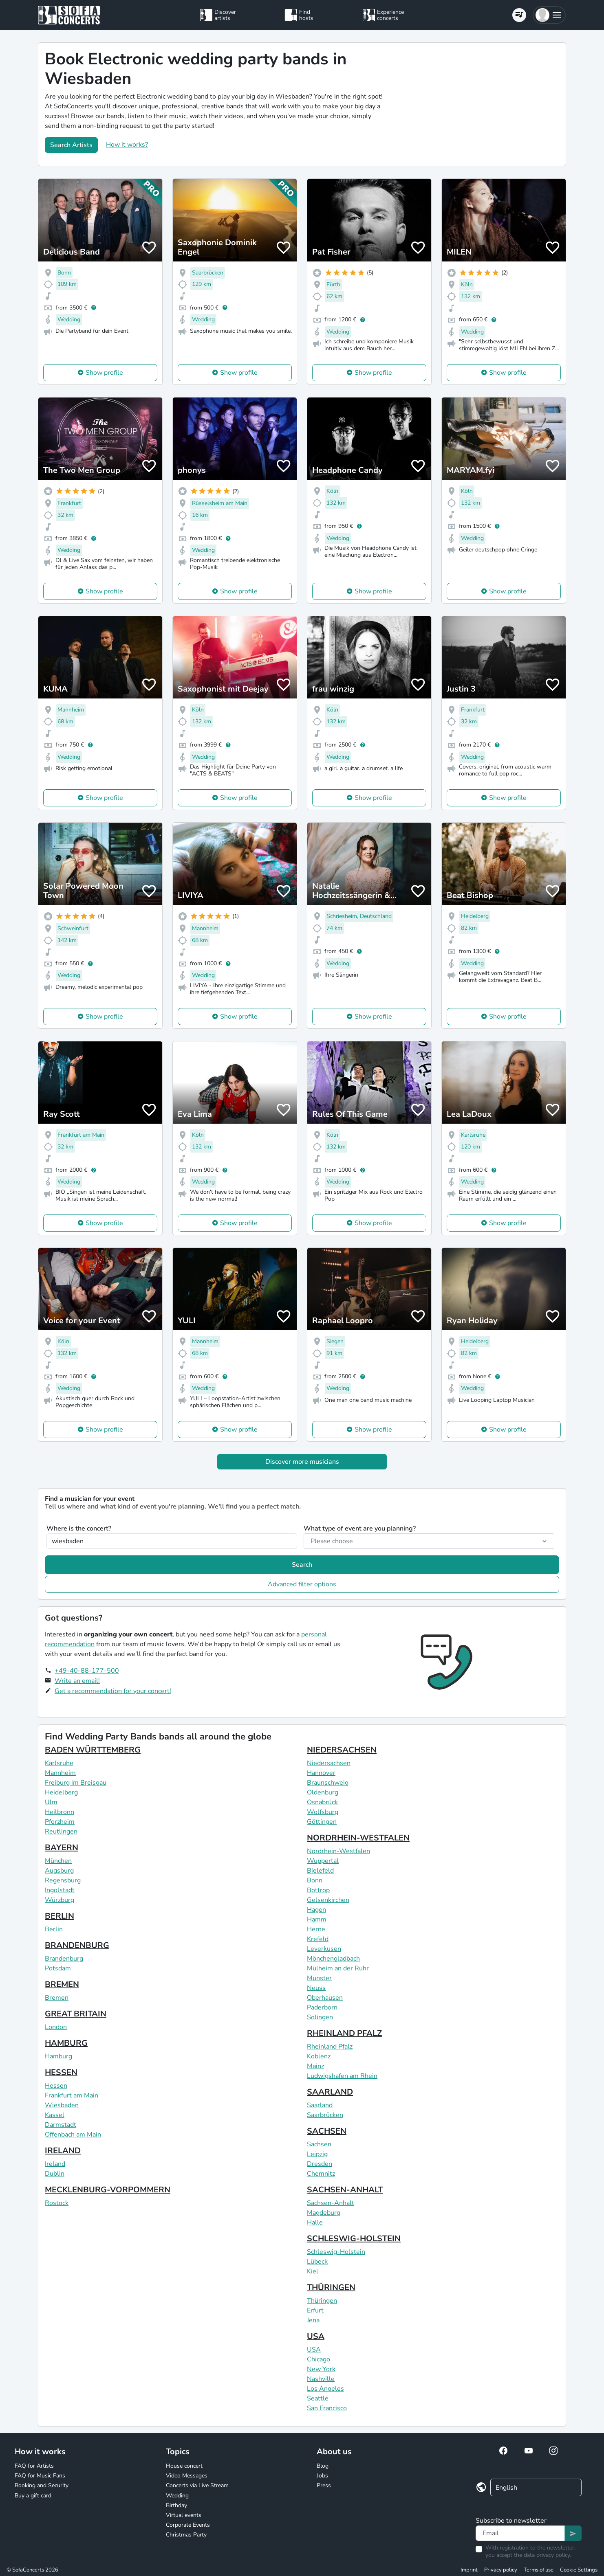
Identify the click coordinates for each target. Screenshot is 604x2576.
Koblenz (319, 2056)
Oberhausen (325, 1997)
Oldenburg (322, 1792)
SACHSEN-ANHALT (345, 2189)
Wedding (177, 2495)
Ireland (55, 2163)
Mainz (315, 2066)
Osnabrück (322, 1802)
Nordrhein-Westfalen (338, 1851)
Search (302, 1564)
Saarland (320, 2105)
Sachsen (319, 2144)
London (56, 2027)
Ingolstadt (60, 1890)
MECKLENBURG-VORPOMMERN (107, 2189)
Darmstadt (60, 2124)
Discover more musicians (302, 1461)
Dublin (54, 2173)
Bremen (56, 1997)
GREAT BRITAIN (75, 2013)
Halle (315, 2222)
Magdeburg (323, 2212)
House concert (184, 2466)
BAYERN (61, 1847)
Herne (316, 1929)
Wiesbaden (62, 2105)
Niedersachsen (328, 1763)
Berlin (54, 1929)
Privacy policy (500, 2570)
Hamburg (58, 2056)
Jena (313, 2320)
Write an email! (77, 1680)
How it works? (127, 144)
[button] (549, 15)
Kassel (54, 2114)
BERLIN (59, 1916)
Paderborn (322, 2007)
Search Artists (71, 145)
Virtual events (183, 2515)
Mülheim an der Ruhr (338, 1968)
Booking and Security (41, 2485)
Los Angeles (325, 2388)
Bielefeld (320, 1870)
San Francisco (327, 2408)
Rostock (56, 2202)
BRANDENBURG (77, 1945)
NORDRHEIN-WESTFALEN (358, 1837)
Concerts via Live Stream (197, 2485)
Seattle (317, 2398)
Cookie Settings (578, 2570)
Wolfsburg (322, 1811)
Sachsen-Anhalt (330, 2202)
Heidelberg (61, 1792)
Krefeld (317, 1939)
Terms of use (538, 2570)
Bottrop (318, 1890)
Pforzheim (60, 1821)
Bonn (314, 1880)
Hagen (316, 1909)
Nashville (321, 2378)
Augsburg (59, 1870)
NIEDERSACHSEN (342, 1749)
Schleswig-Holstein (336, 2251)
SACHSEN (326, 2131)
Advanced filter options (302, 1584)
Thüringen (322, 2300)
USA (315, 2336)
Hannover (321, 1772)
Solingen (320, 2017)
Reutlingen (61, 1831)
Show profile (104, 372)
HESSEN (61, 2072)
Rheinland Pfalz (330, 2046)
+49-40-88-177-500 (87, 1670)
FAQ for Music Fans (40, 2475)
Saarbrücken (325, 2114)
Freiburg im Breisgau (75, 1782)
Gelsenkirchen (328, 1899)
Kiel (312, 2271)
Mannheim (60, 1772)
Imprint (469, 2570)
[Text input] (520, 2533)
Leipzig (317, 2154)
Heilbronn (59, 1811)
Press (324, 2485)
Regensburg (63, 1880)
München (58, 1860)
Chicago (318, 2359)
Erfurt (315, 2310)
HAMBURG (66, 2043)
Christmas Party (186, 2535)
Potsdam (58, 1968)
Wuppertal (323, 1860)
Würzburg (59, 1899)
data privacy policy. (547, 2555)
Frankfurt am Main (71, 2095)
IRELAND (63, 2150)
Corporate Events (188, 2525)
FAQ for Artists (34, 2466)
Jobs (322, 2475)
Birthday (176, 2505)
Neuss (316, 1987)
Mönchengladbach (333, 1958)
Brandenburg (64, 1958)
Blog (322, 2466)
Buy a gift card (33, 2495)
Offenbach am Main (73, 2134)
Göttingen (322, 1821)
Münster (319, 1978)
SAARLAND (330, 2091)
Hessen (56, 2085)
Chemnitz (321, 2173)
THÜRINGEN (331, 2287)
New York (321, 2369)
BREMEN (62, 1984)
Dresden (319, 2163)
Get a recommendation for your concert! (113, 1691)
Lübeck (317, 2261)
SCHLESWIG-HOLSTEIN (354, 2238)
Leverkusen (324, 1948)
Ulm (51, 1802)
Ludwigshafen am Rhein (342, 2075)
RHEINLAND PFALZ (344, 2033)
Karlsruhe (59, 1763)
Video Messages (186, 2475)
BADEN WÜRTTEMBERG (93, 1749)
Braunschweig (327, 1782)
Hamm (316, 1919)
